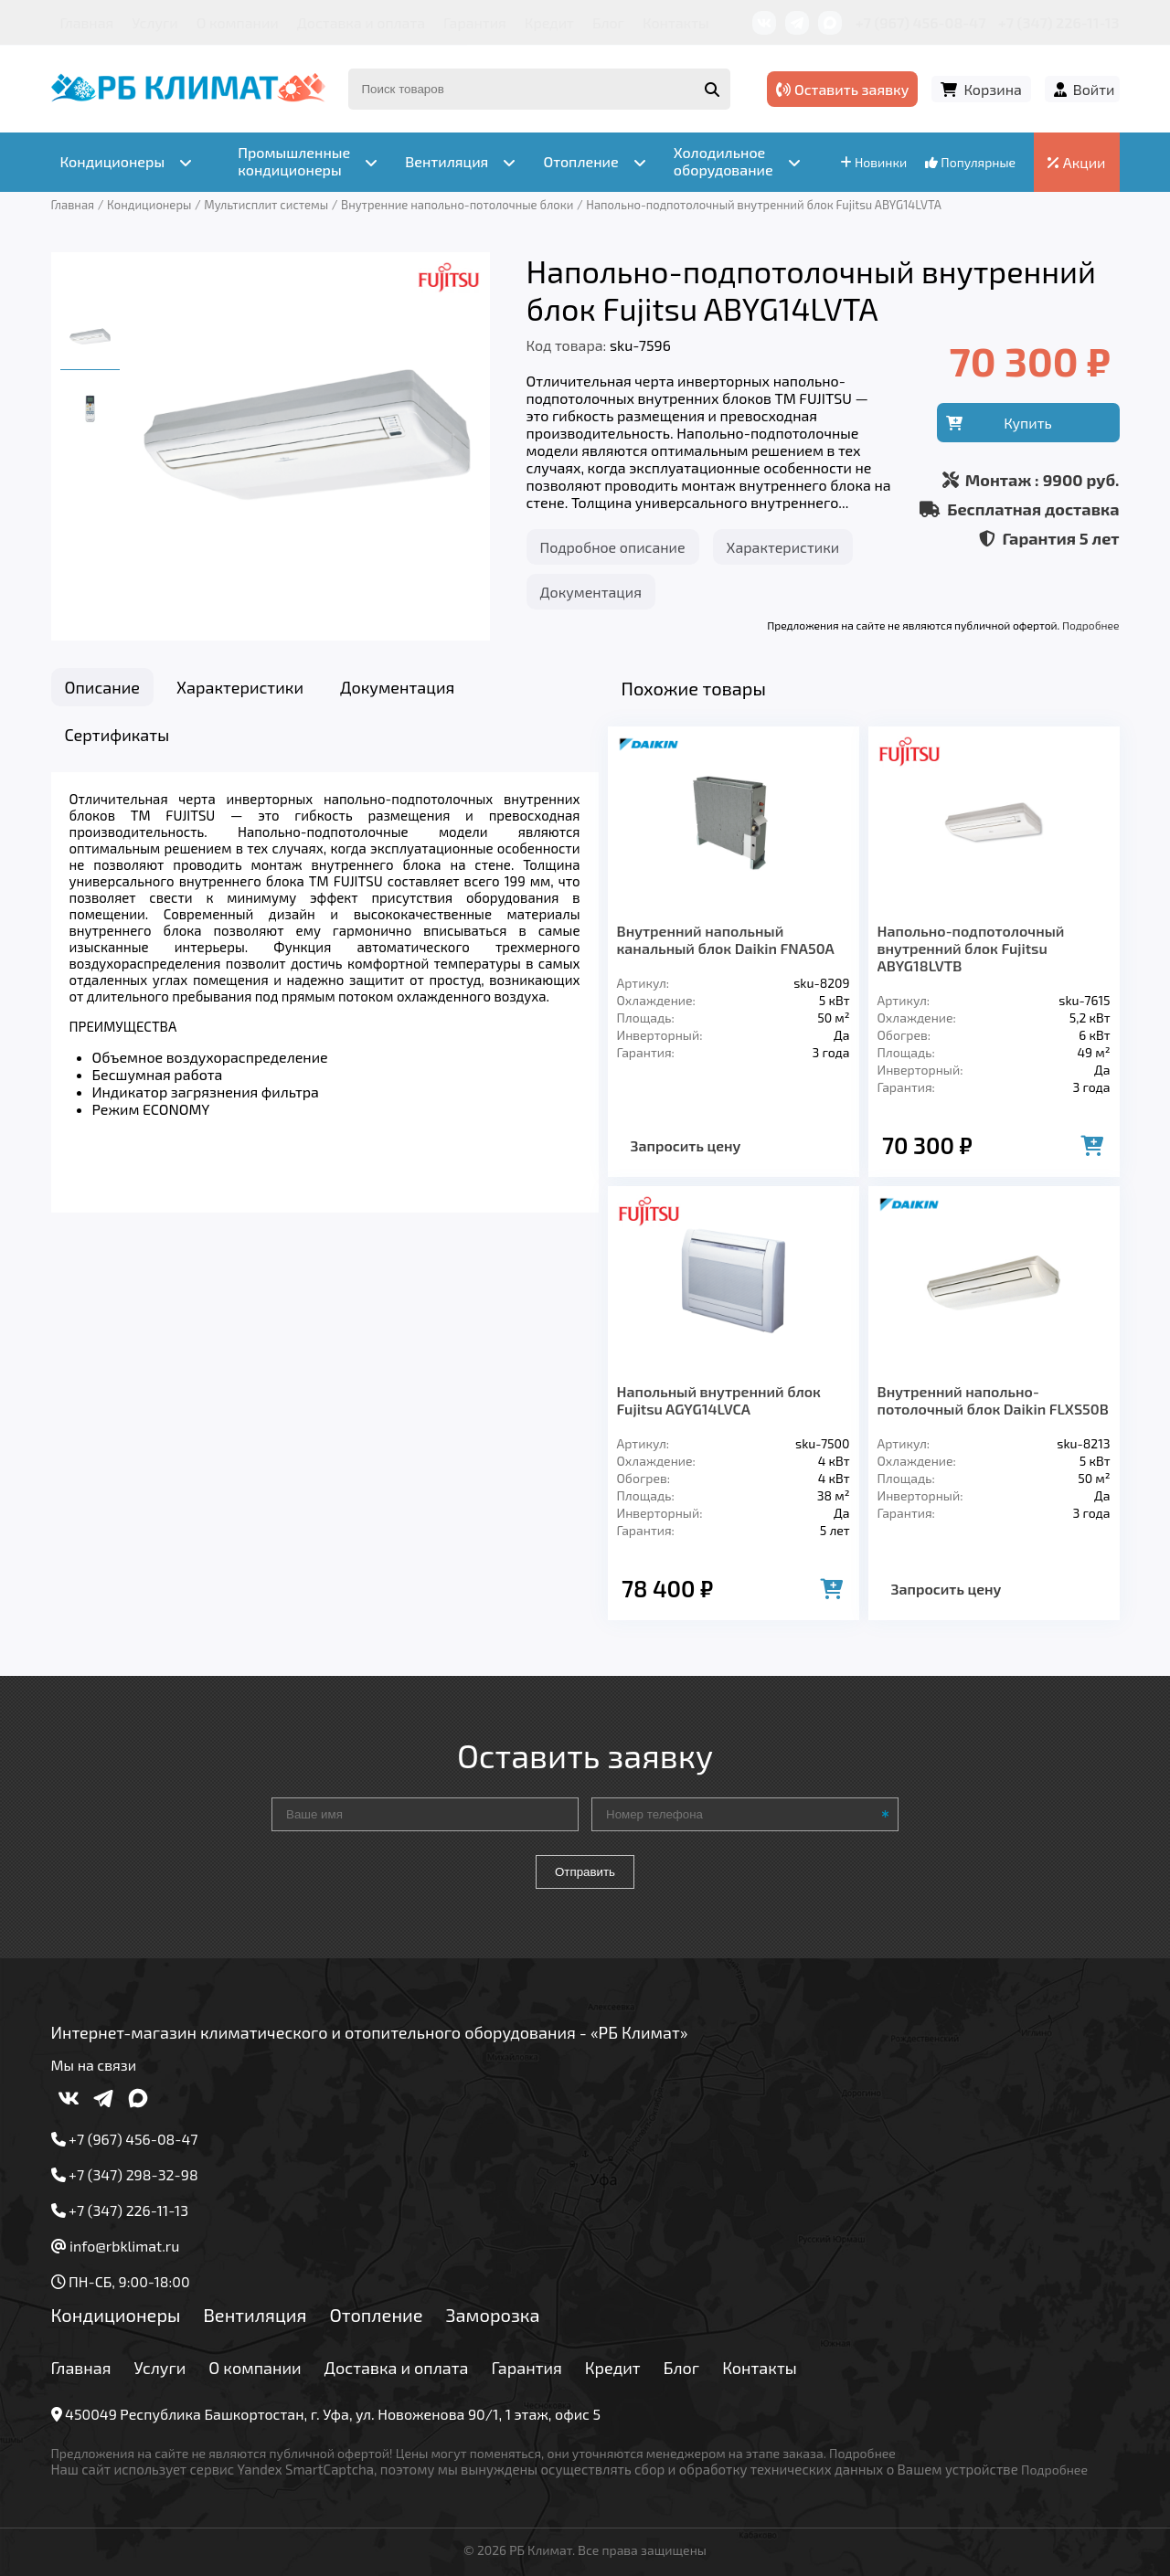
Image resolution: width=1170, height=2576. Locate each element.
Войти (1094, 89)
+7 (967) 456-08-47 (921, 22)
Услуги (155, 22)
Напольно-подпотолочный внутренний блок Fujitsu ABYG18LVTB (971, 948)
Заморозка (493, 2315)
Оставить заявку (842, 89)
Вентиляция (254, 2315)
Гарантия (474, 22)
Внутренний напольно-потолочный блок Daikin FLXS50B (993, 1400)
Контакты (676, 22)
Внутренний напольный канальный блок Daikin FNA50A (726, 939)
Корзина (992, 89)
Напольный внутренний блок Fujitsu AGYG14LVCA (719, 1400)
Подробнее (1090, 625)
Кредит (549, 22)
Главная (87, 22)
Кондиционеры (116, 2315)
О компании (238, 22)
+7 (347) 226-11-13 (1058, 22)
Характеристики (783, 547)
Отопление (375, 2315)
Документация (591, 591)
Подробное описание (613, 547)
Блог (608, 22)
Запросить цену (686, 1145)
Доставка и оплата (361, 22)
